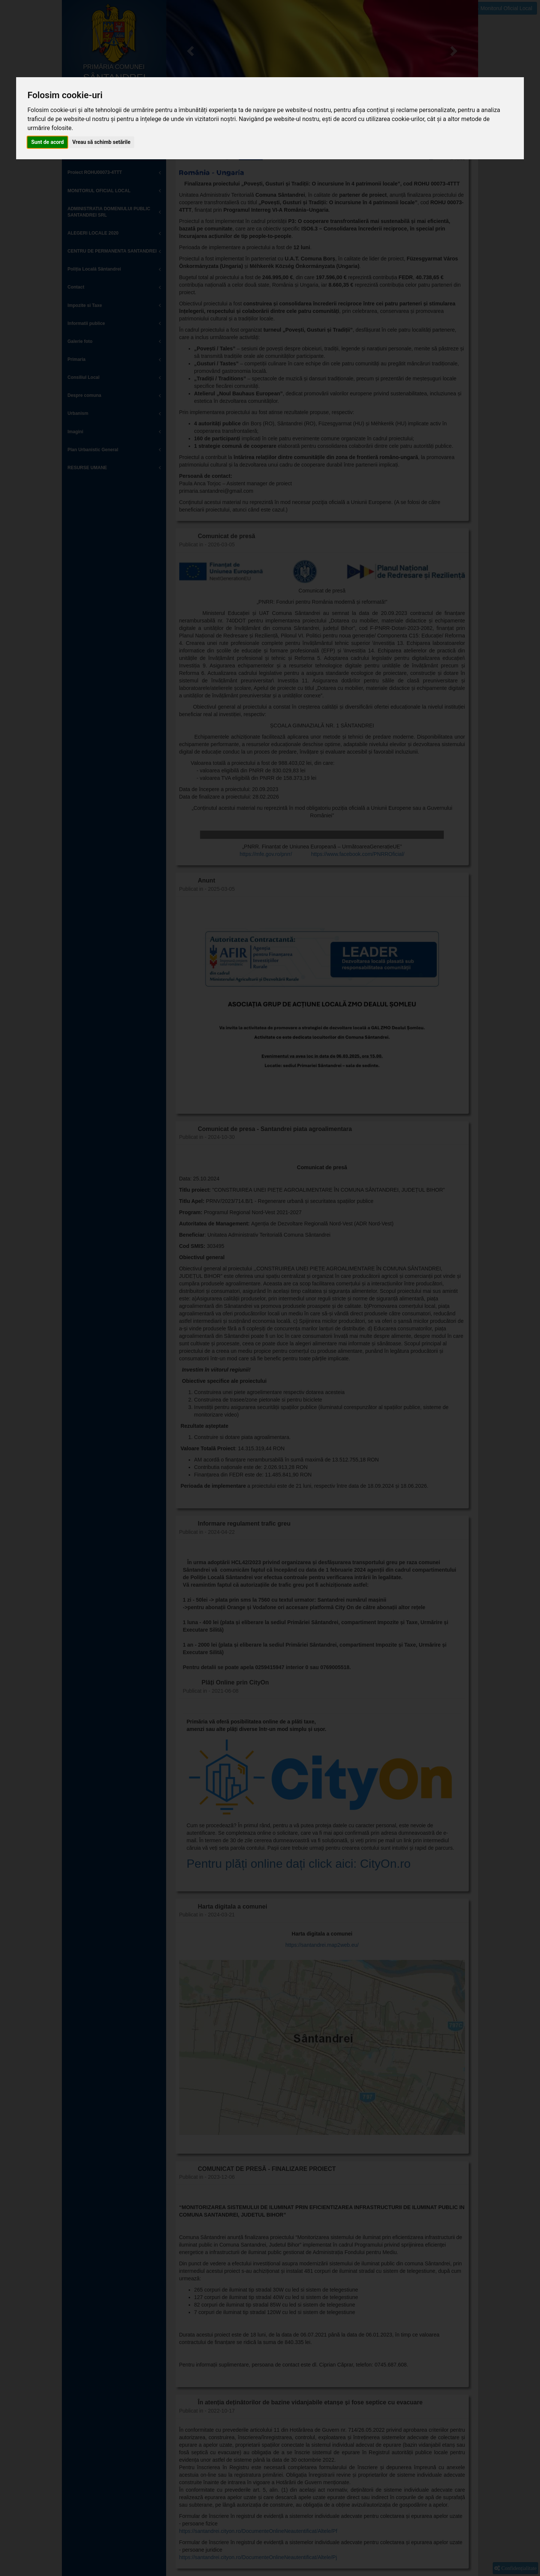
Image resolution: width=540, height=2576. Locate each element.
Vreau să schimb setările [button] (101, 142)
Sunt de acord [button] (47, 142)
